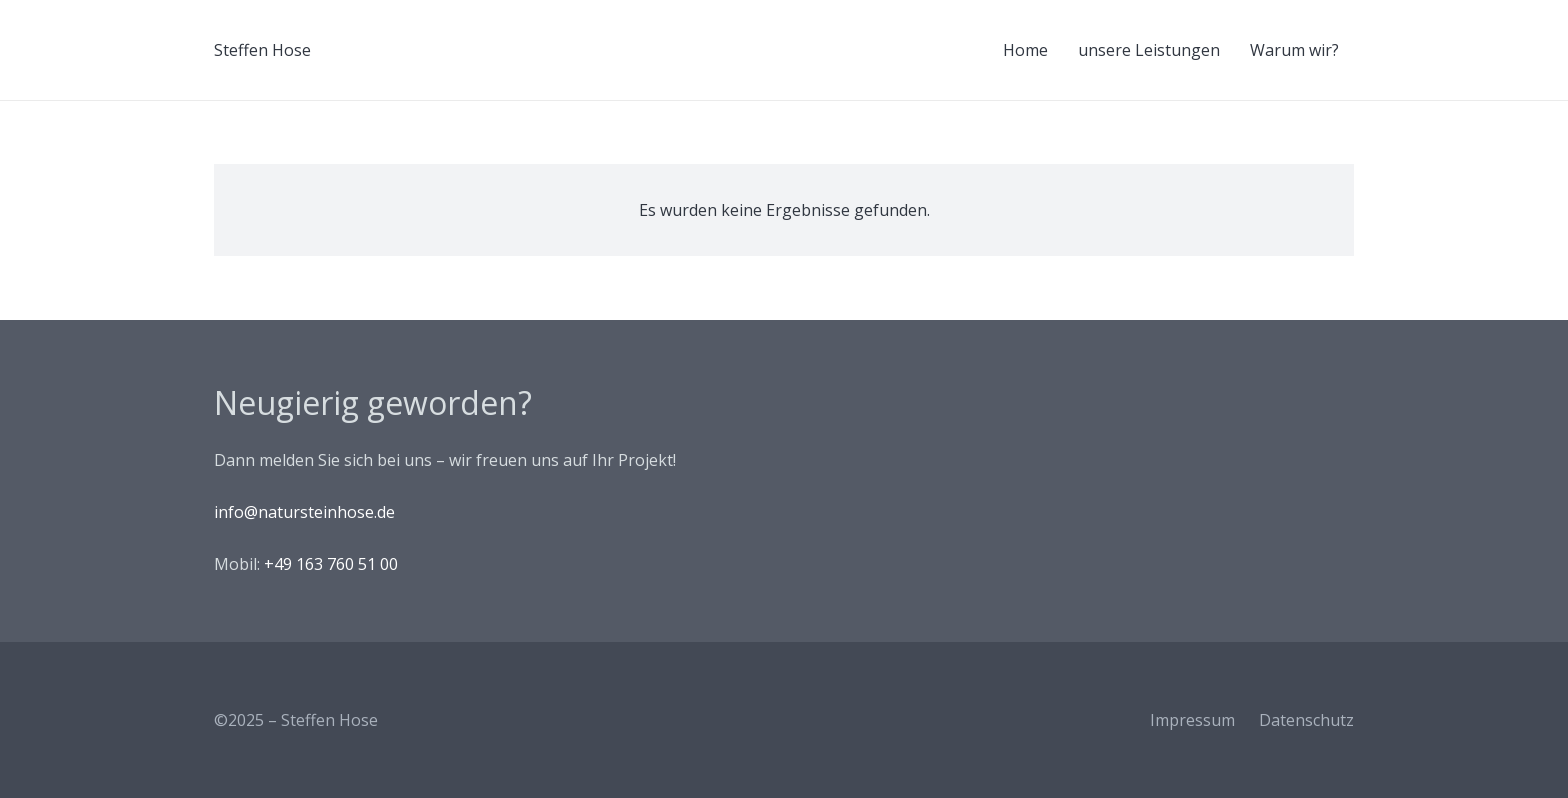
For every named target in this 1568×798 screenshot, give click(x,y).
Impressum (1192, 720)
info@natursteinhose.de (304, 512)
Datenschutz (1306, 720)
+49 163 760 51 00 (331, 564)
